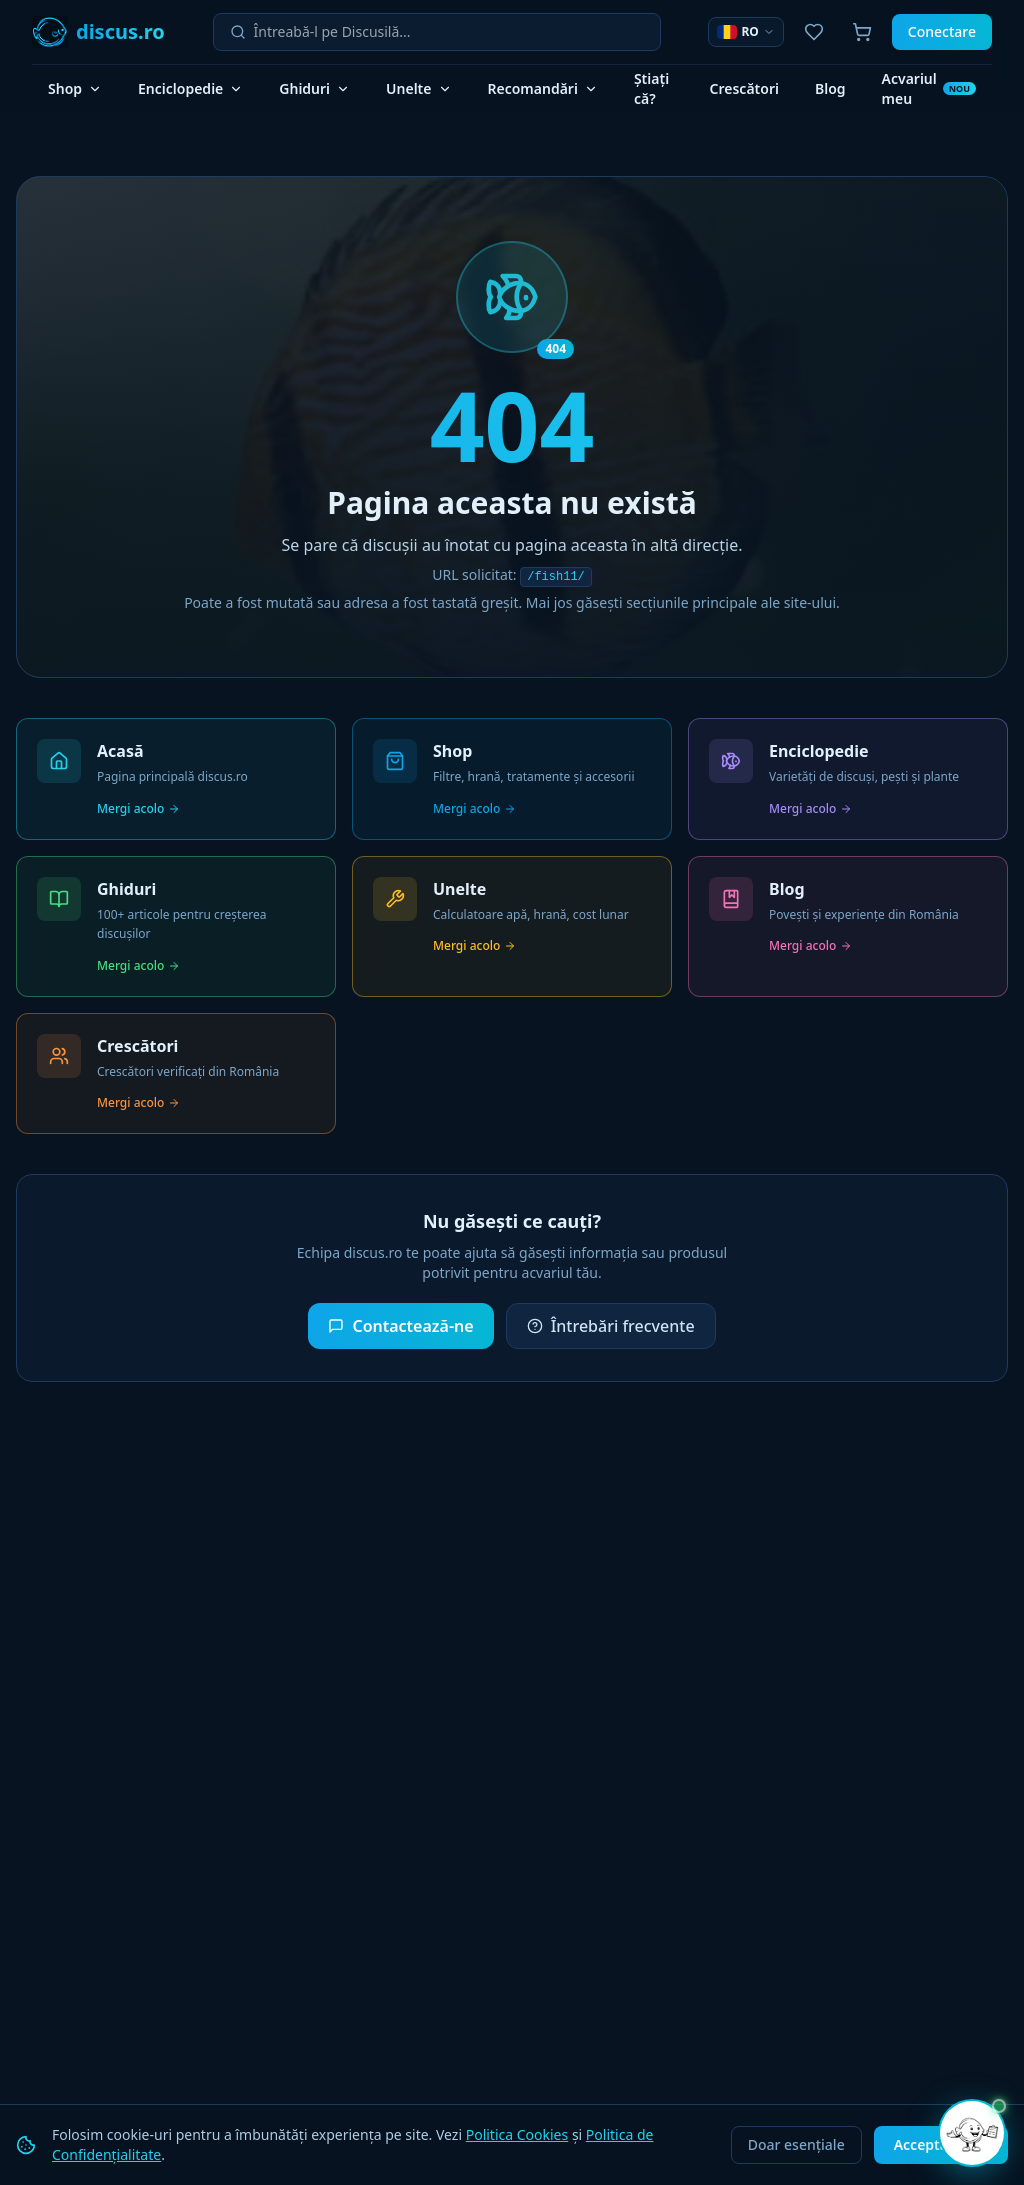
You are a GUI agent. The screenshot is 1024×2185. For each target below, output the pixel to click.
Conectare (942, 31)
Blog (830, 88)
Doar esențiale (796, 2144)
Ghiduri (314, 88)
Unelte (418, 88)
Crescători (744, 88)
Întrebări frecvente (611, 1326)
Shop (75, 88)
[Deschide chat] (972, 2133)
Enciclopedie (190, 88)
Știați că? (651, 88)
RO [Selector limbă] (745, 31)
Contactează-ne (400, 1326)
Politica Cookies (517, 2134)
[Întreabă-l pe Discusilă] (449, 32)
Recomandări (543, 88)
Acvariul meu (929, 88)
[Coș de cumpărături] (862, 32)
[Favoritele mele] (814, 32)
